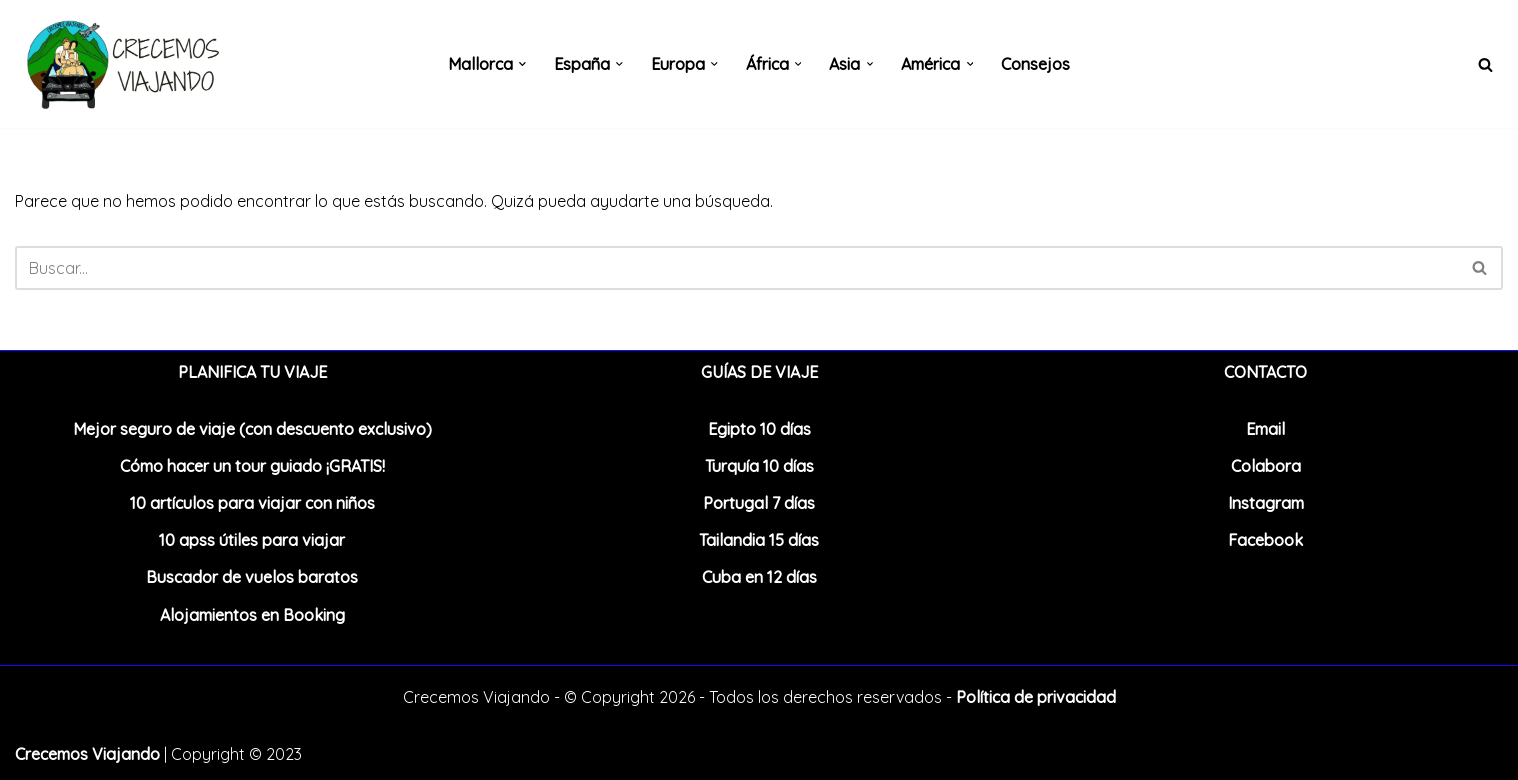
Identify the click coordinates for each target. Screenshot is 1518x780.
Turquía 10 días (759, 466)
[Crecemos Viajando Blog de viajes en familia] (120, 64)
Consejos (1036, 64)
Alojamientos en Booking (252, 615)
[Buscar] (1485, 64)
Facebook (1265, 540)
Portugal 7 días (759, 503)
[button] (522, 64)
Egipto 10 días (759, 429)
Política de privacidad (1036, 697)
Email (1265, 429)
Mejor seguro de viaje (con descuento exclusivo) (252, 429)
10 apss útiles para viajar (252, 540)
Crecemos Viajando (87, 754)
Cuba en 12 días (759, 577)
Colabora (1266, 466)
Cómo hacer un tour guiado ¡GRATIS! (252, 466)
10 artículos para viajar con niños (252, 503)
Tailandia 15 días (759, 540)
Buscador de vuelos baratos (252, 577)
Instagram (1266, 503)
